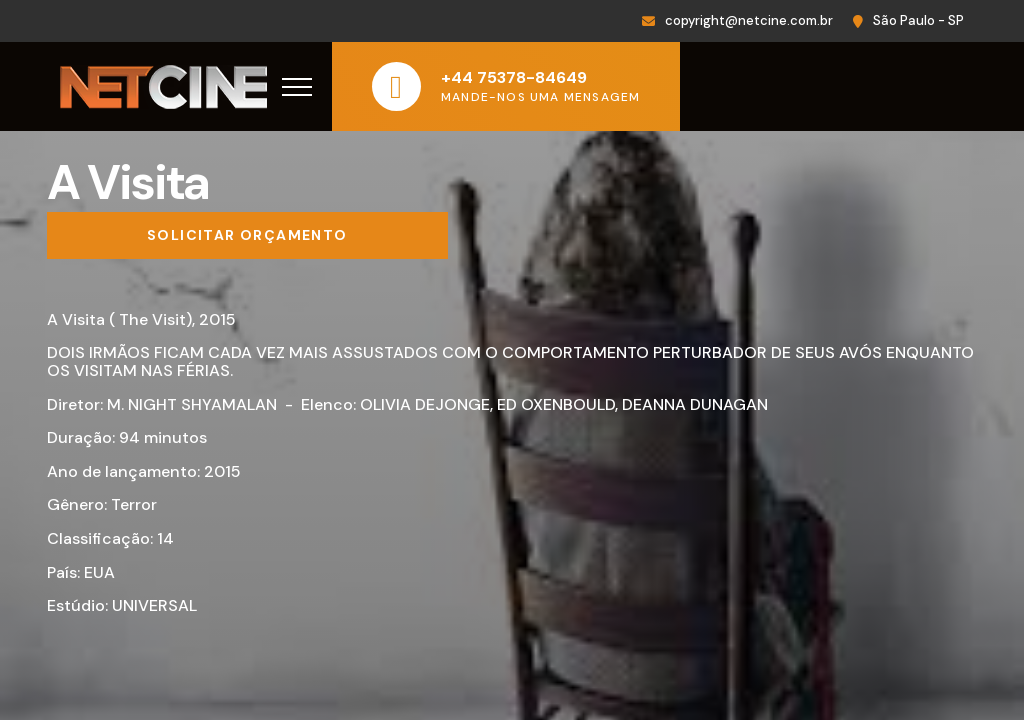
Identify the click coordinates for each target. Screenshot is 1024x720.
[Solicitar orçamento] (247, 236)
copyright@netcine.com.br (749, 20)
